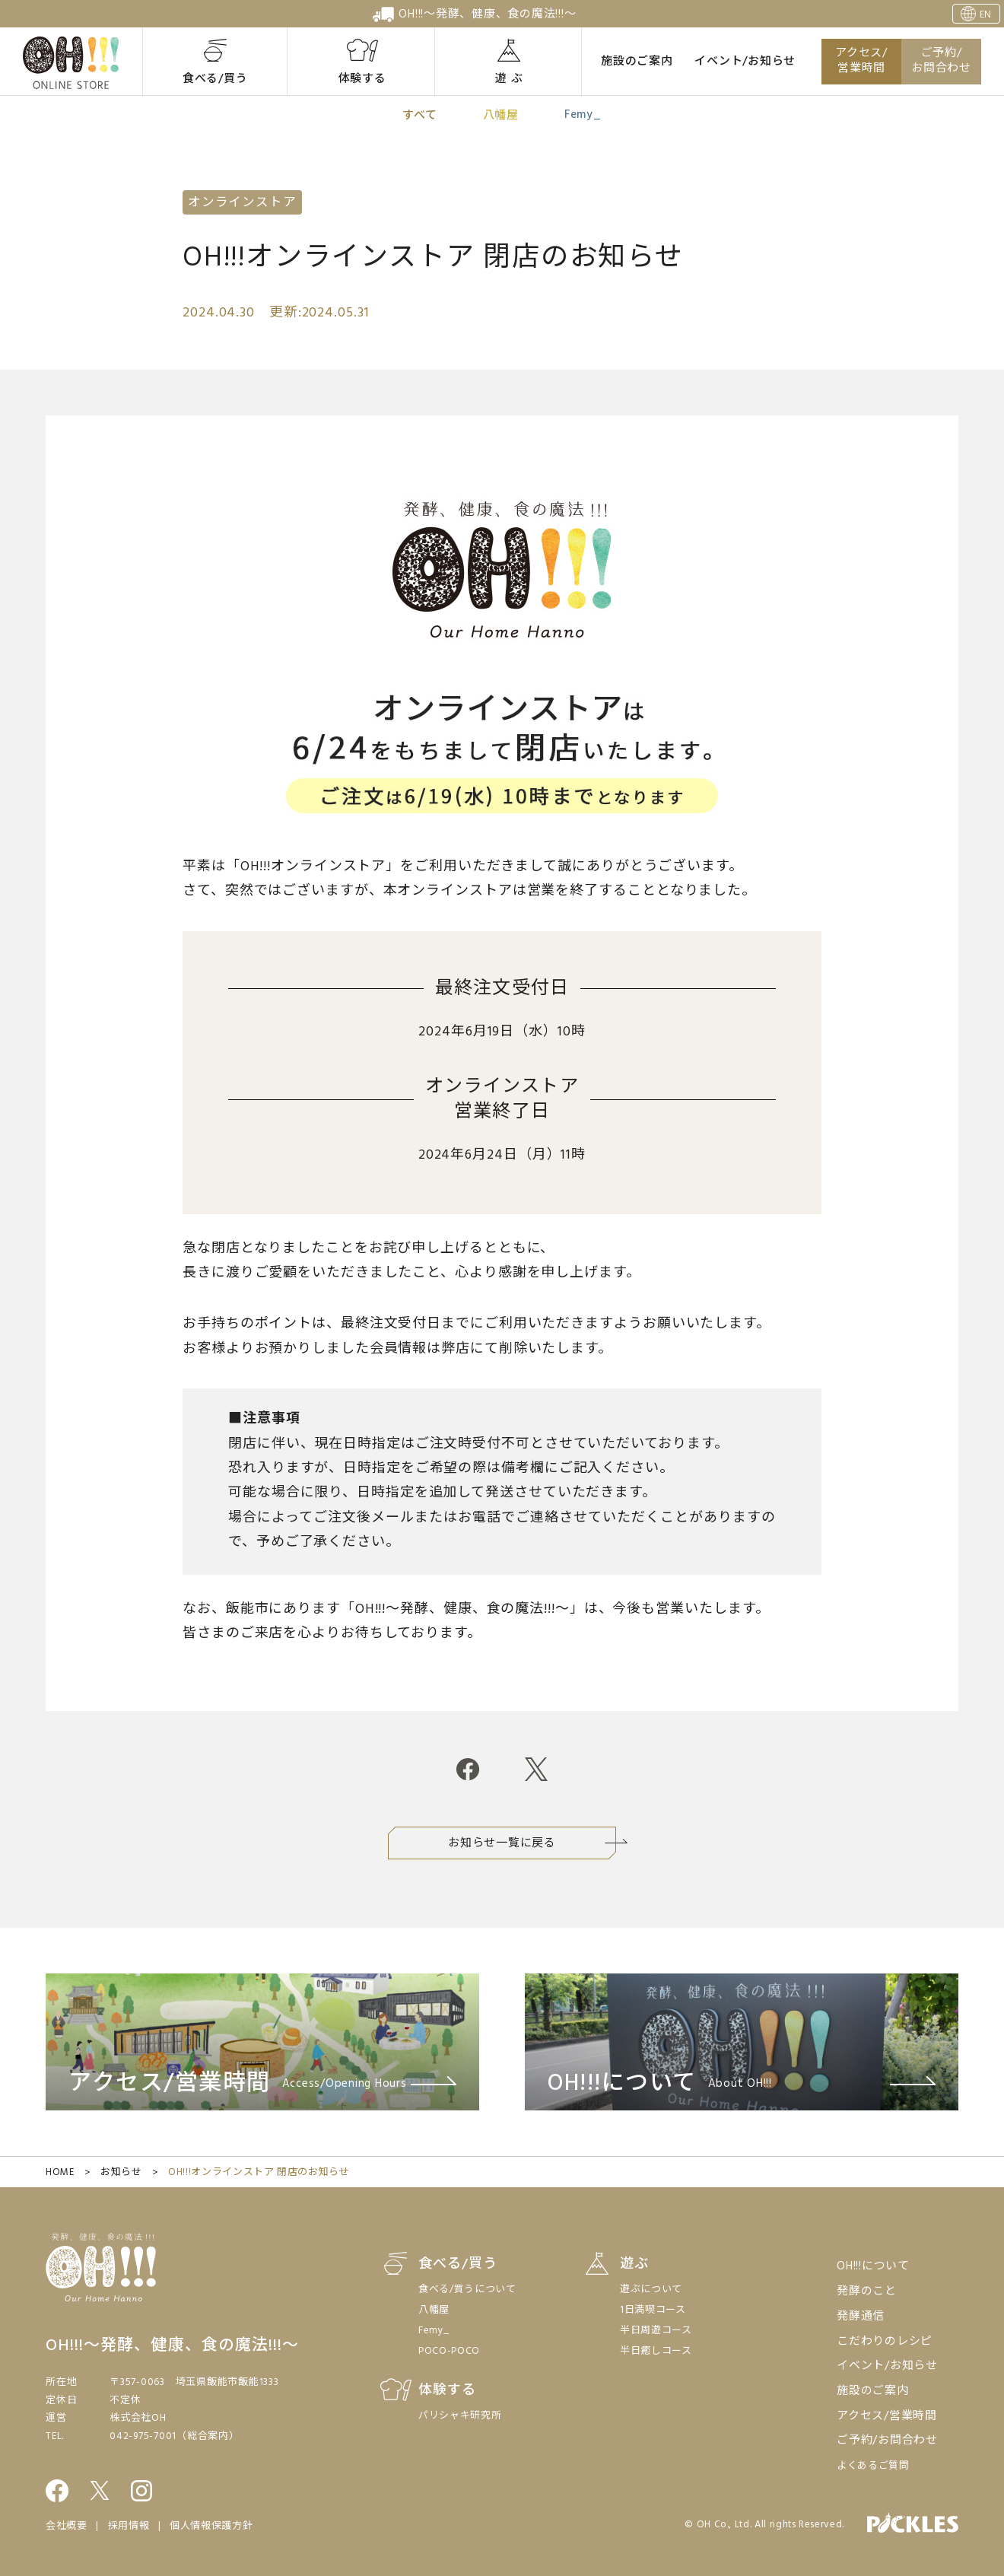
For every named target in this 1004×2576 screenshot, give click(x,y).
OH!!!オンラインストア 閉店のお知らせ (259, 2172)
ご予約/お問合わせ (941, 61)
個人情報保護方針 (211, 2526)
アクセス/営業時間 (861, 61)
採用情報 (129, 2526)
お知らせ (121, 2172)
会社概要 (66, 2526)
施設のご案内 (637, 61)
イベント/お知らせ (745, 61)
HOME (60, 2172)
